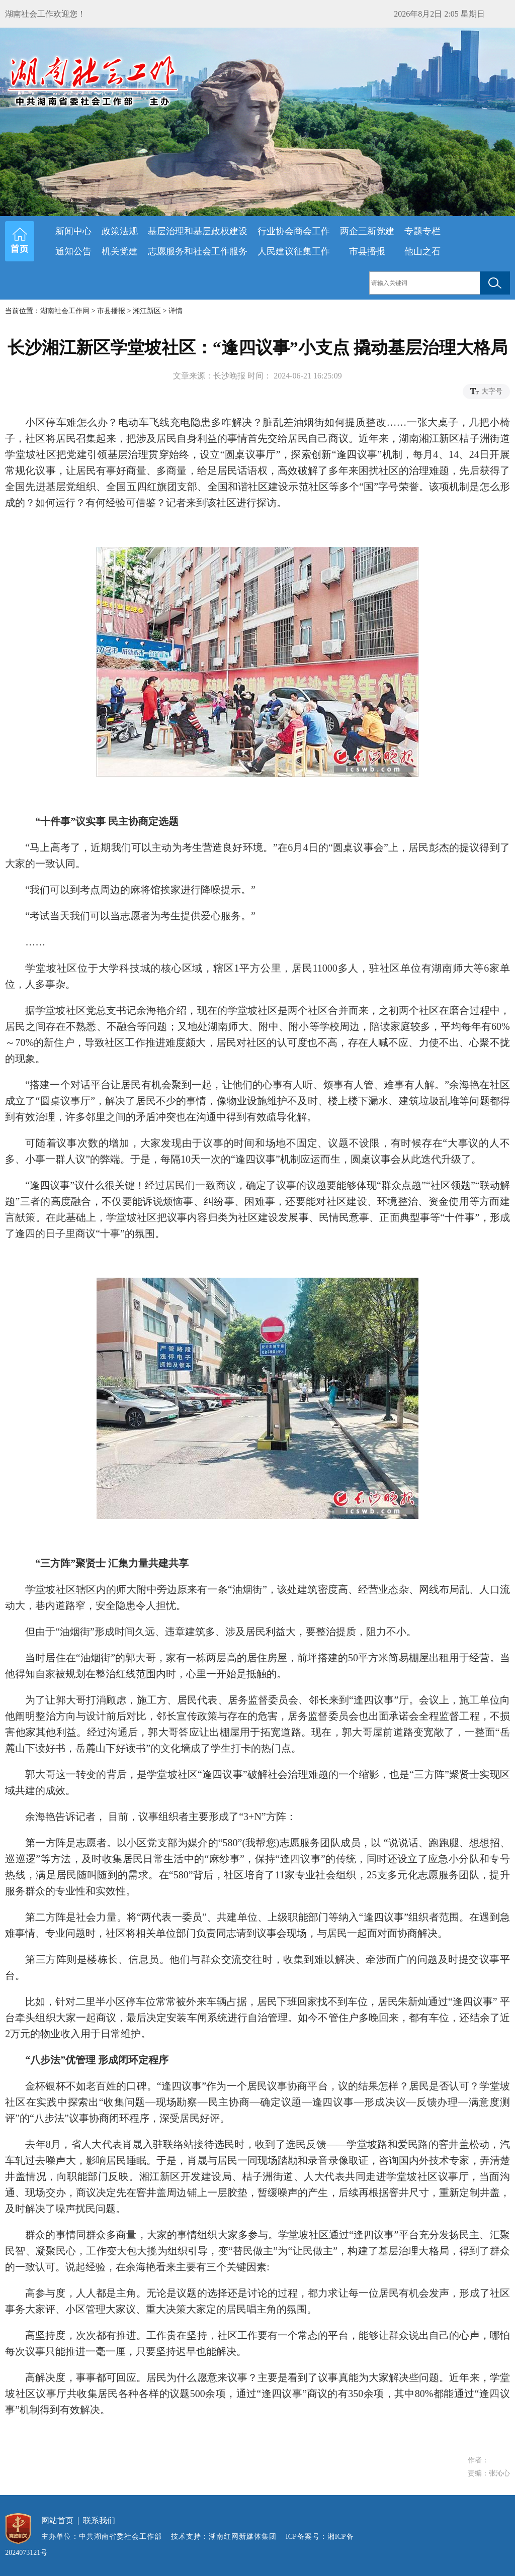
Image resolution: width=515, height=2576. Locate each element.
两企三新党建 (367, 231)
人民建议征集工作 (294, 251)
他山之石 (422, 251)
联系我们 (99, 2520)
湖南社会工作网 (65, 311)
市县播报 (367, 251)
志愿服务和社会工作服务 (197, 251)
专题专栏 (422, 231)
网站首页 (57, 2520)
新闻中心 (73, 231)
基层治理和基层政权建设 (197, 231)
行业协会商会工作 (294, 231)
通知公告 (73, 251)
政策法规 (120, 231)
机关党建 (120, 251)
